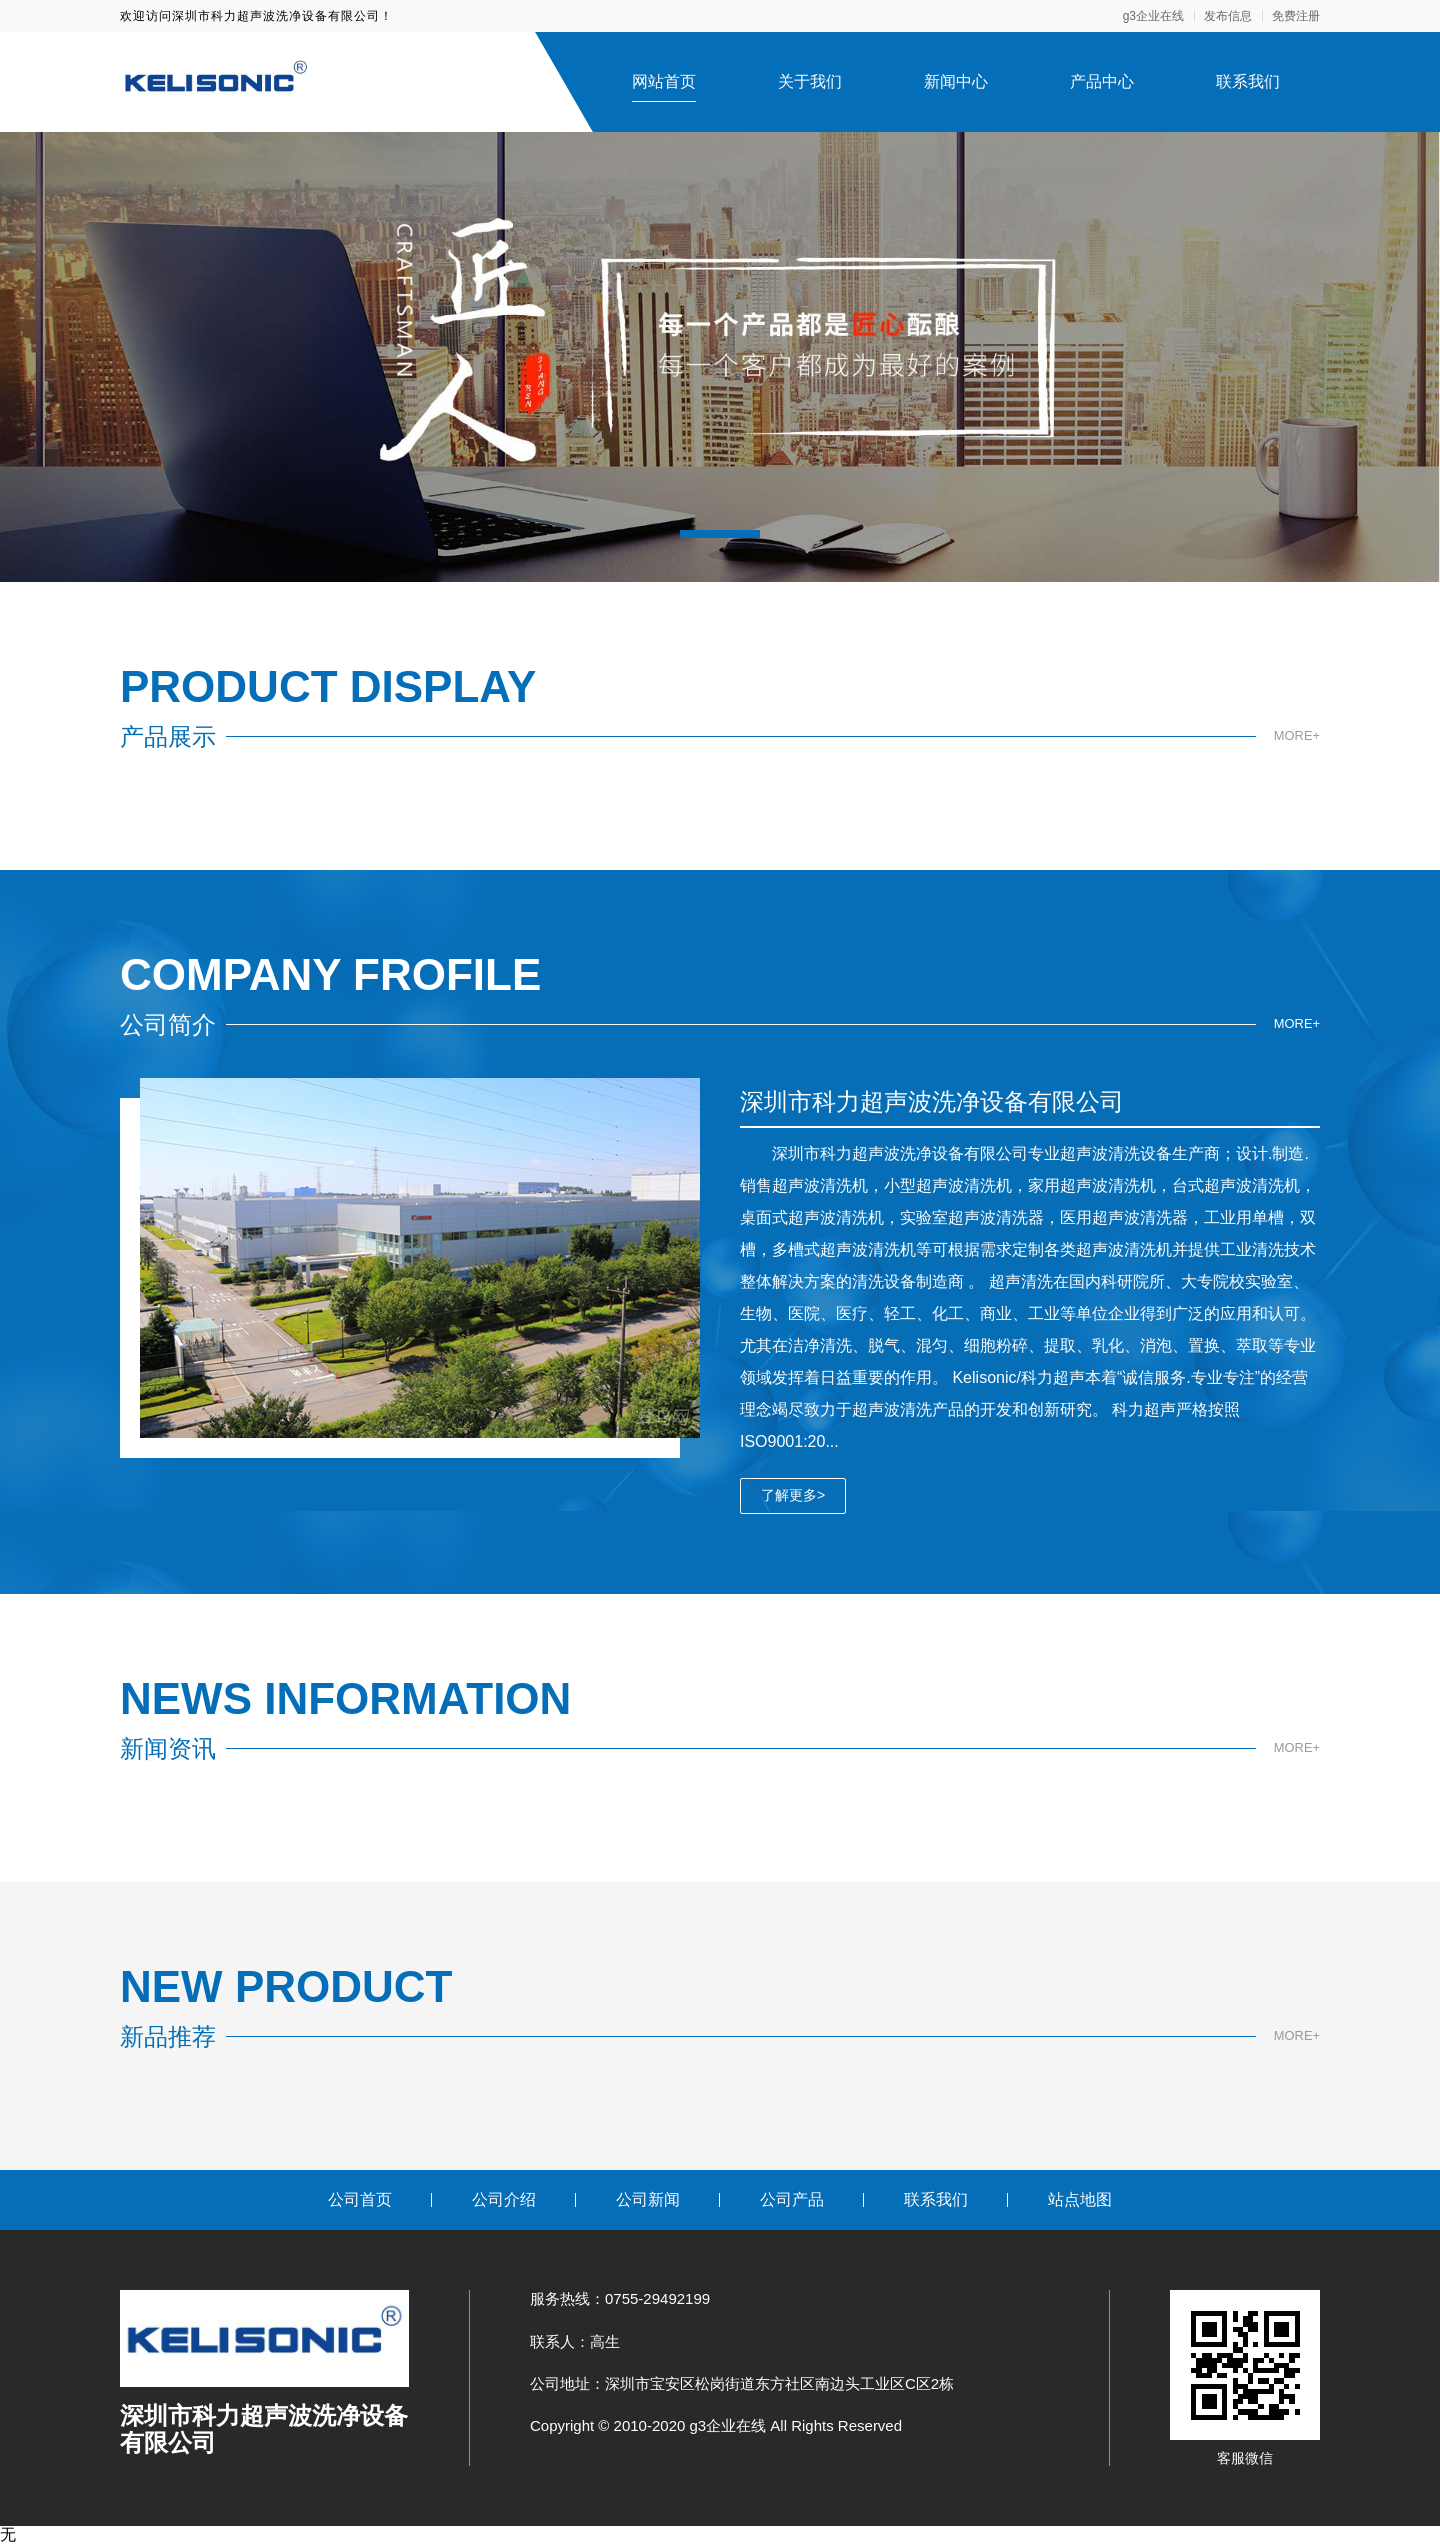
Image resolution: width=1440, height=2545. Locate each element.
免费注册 (1296, 16)
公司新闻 (648, 2199)
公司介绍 (504, 2199)
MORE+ (1295, 736)
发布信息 (1228, 16)
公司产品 (792, 2199)
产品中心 (1102, 81)
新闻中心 (956, 81)
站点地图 (1080, 2199)
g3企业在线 (1153, 16)
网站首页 (664, 81)
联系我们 (1248, 81)
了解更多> (793, 1495)
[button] (720, 534)
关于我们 (810, 81)
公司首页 (360, 2199)
